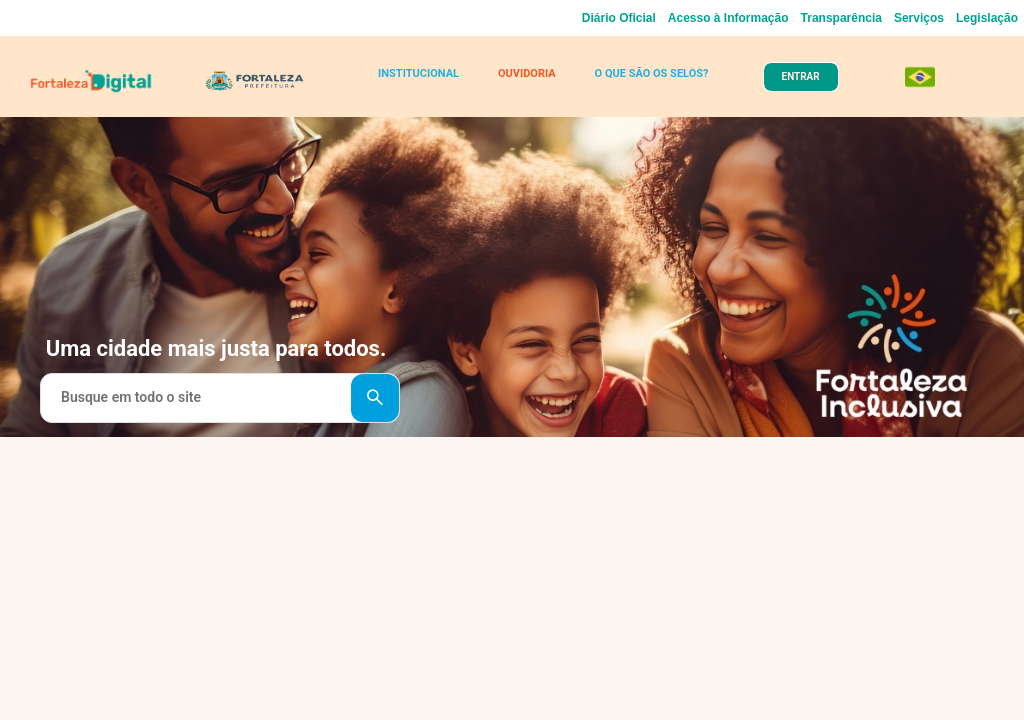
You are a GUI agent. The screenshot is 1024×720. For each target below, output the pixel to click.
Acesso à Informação (728, 18)
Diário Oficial (619, 18)
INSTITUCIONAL (418, 73)
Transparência (841, 18)
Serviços (919, 18)
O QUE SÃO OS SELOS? (652, 73)
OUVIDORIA (527, 73)
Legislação (987, 18)
